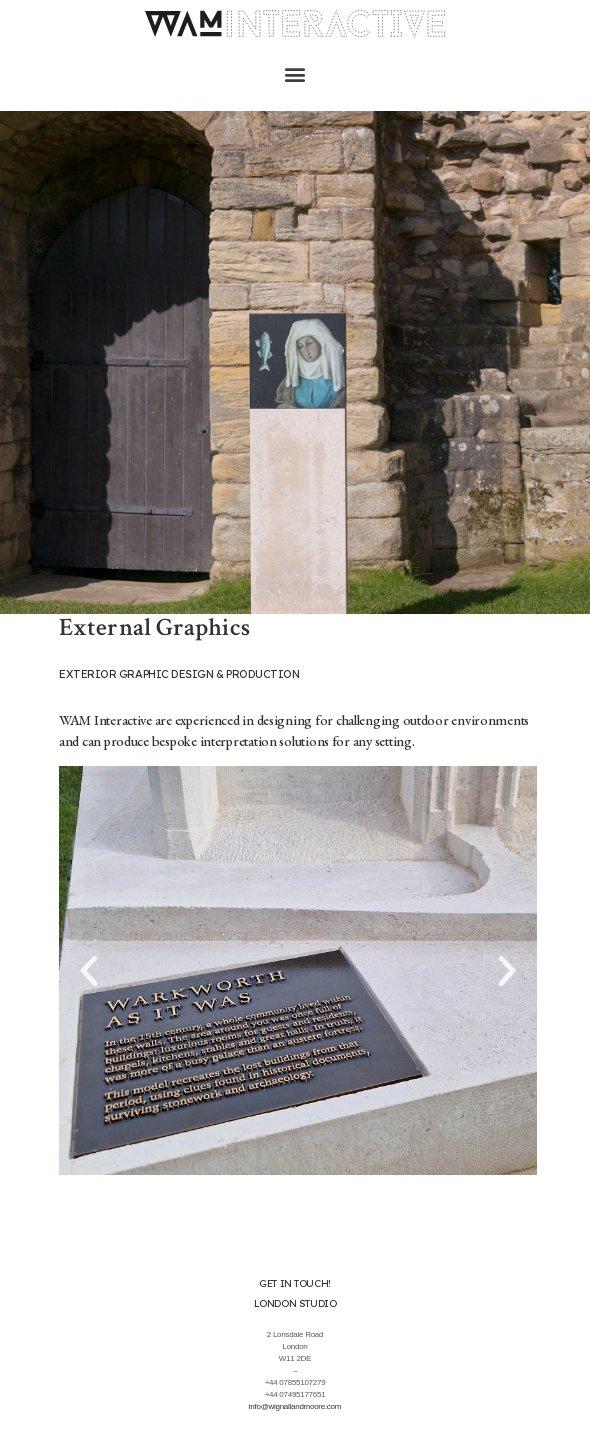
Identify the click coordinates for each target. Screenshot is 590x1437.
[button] (295, 74)
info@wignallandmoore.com (295, 1406)
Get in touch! (295, 1283)
